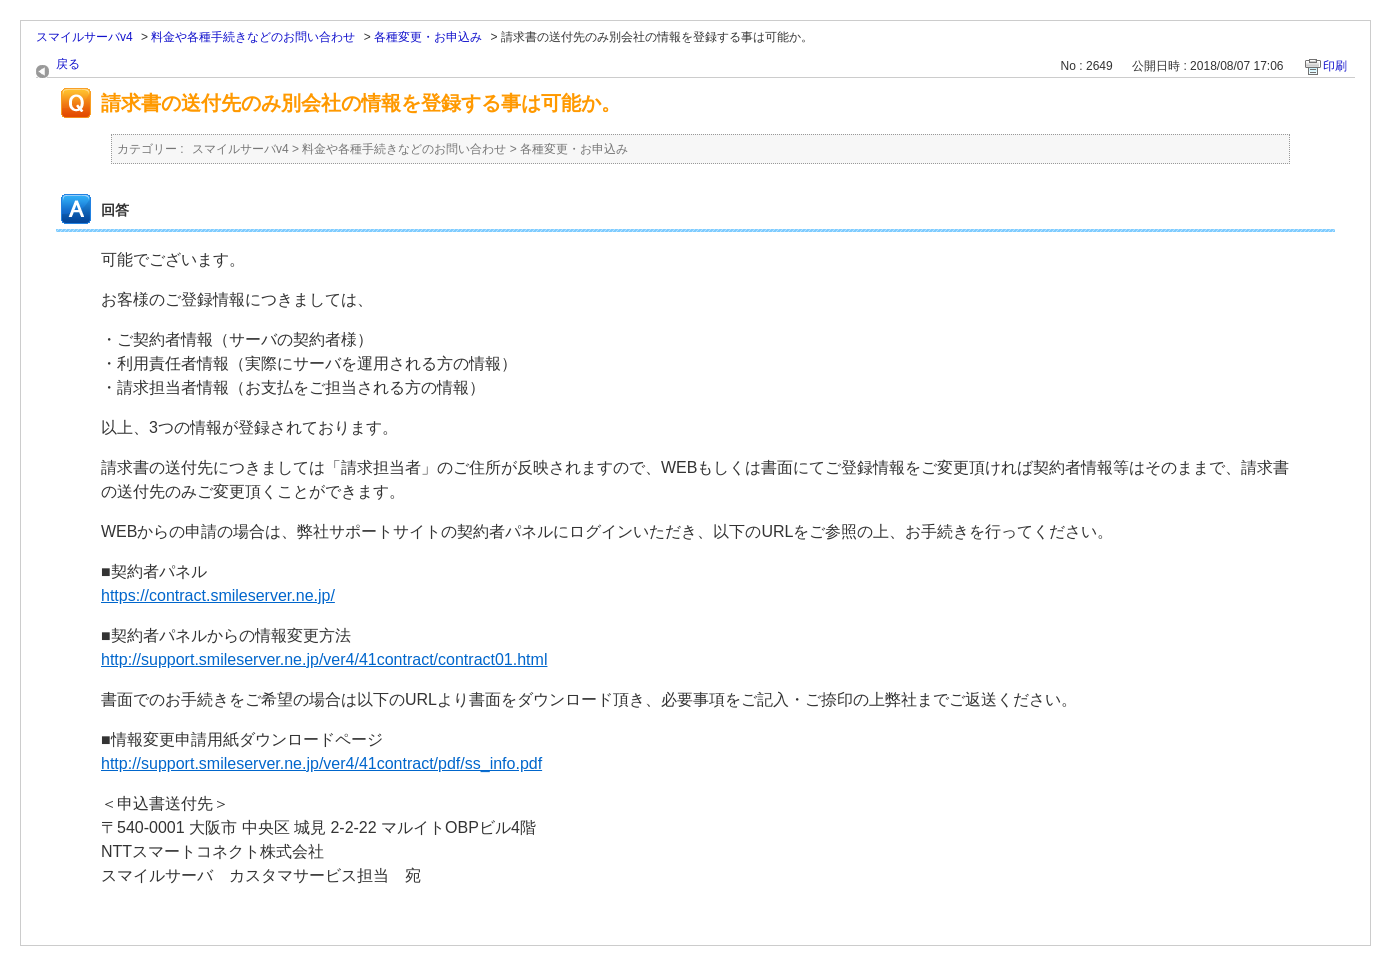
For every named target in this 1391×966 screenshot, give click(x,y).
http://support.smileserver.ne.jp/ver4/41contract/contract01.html (324, 659)
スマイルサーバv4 (84, 37)
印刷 (1335, 66)
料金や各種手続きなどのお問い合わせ (253, 37)
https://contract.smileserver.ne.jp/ (218, 595)
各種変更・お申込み (428, 37)
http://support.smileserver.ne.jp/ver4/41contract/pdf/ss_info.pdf (321, 763)
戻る (68, 64)
